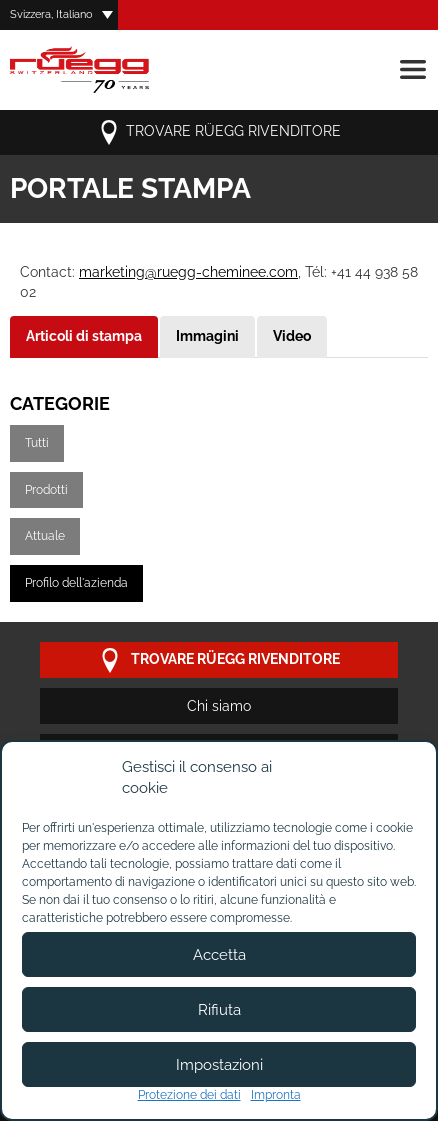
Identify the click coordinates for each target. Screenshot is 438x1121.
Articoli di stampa (84, 336)
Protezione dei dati (189, 1095)
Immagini (207, 336)
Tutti (37, 443)
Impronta (276, 1095)
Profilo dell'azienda (76, 583)
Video (292, 336)
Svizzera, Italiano (51, 14)
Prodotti (46, 490)
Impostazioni (219, 1065)
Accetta (219, 955)
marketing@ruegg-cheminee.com (188, 272)
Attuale (45, 536)
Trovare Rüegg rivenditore (219, 132)
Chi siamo (219, 706)
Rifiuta (219, 1010)
